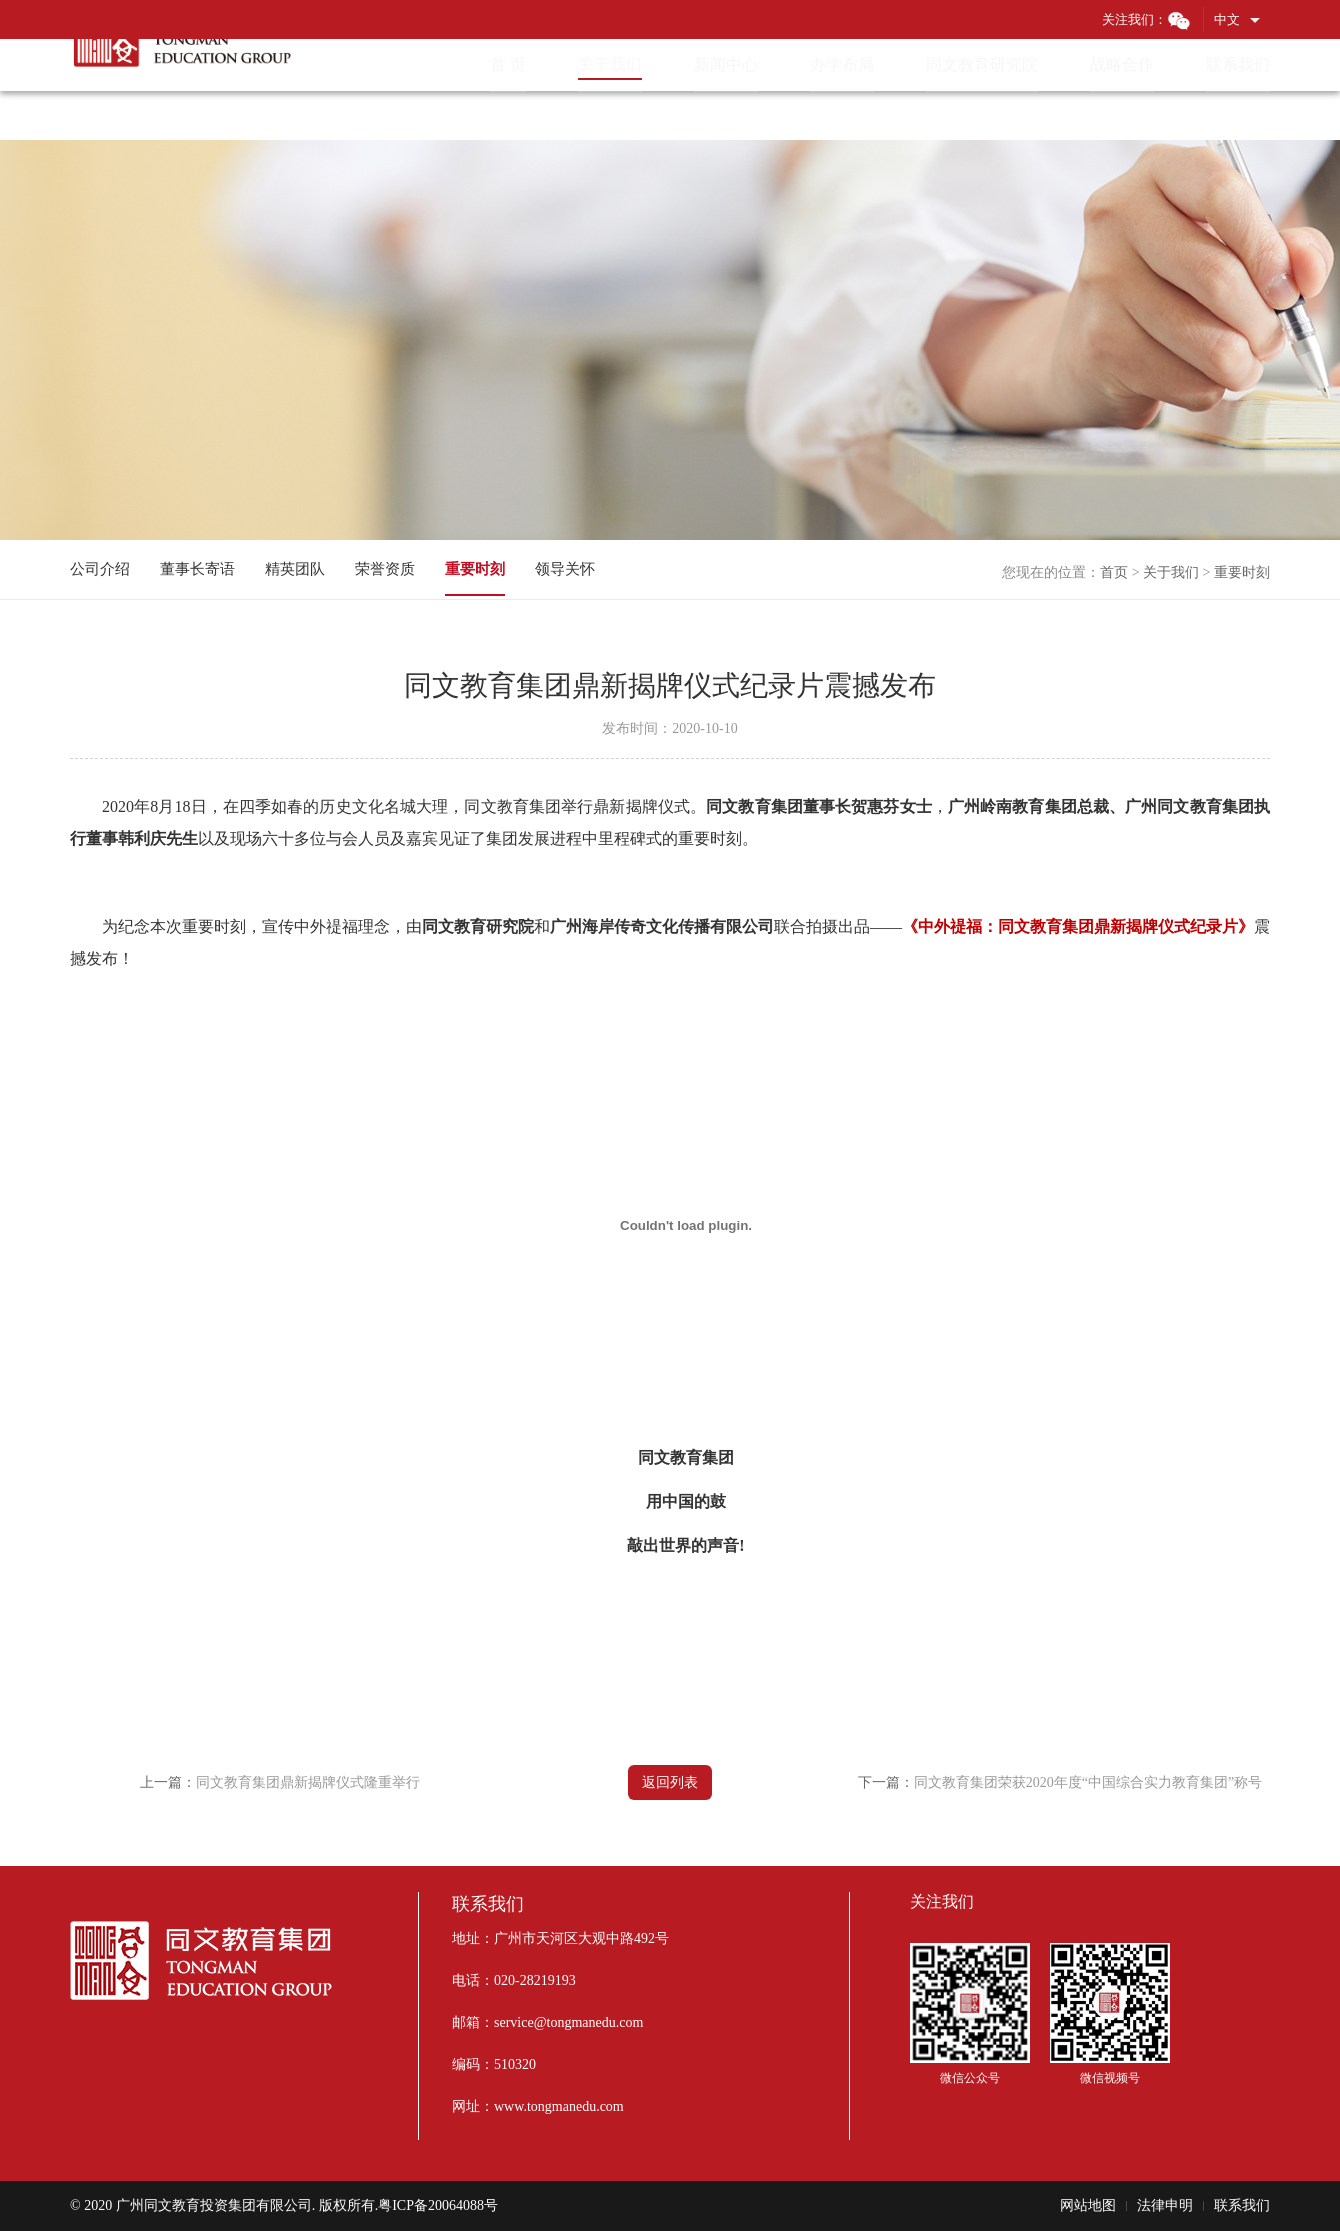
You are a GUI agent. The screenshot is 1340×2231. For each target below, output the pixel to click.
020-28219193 (535, 1980)
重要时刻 (1242, 572)
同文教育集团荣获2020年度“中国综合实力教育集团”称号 (1088, 1782)
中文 (1227, 19)
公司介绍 (100, 569)
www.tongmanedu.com (559, 2106)
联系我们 (1242, 2205)
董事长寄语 (197, 569)
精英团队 (295, 569)
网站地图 (1088, 2205)
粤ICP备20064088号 (438, 2205)
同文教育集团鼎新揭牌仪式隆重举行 (308, 1782)
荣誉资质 (385, 569)
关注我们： (1146, 19)
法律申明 (1165, 2205)
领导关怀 (565, 569)
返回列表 (670, 1782)
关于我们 (1171, 572)
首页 (1114, 572)
